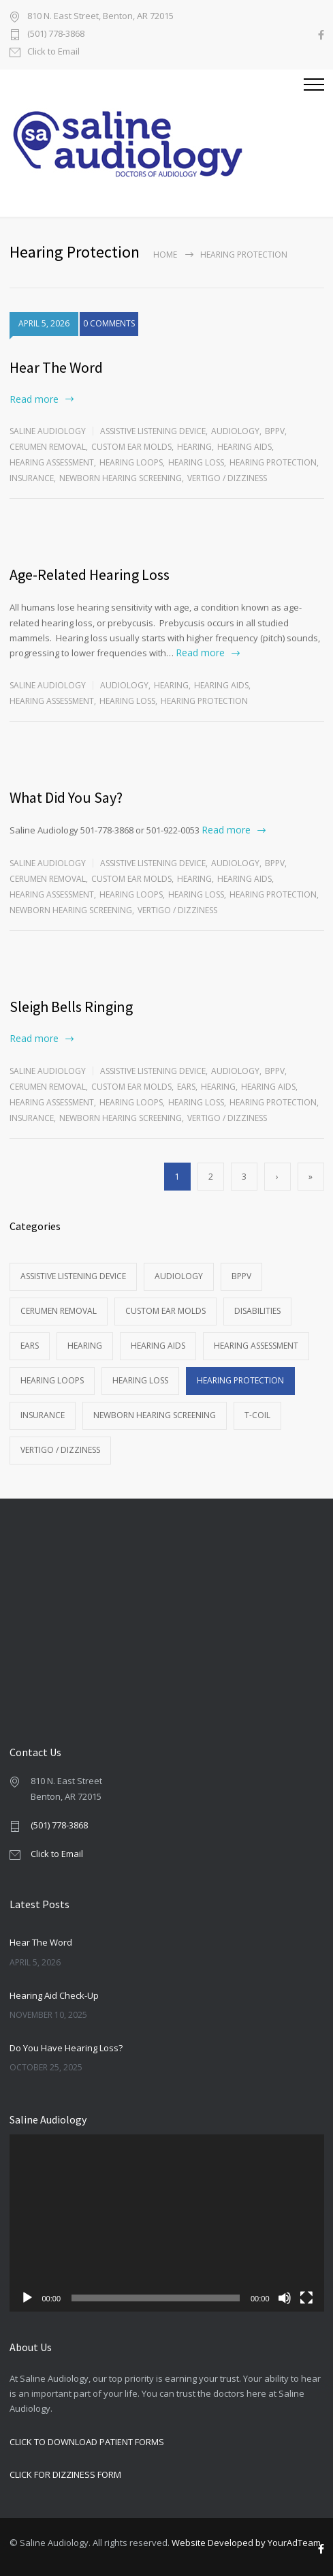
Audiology (235, 431)
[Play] (27, 2298)
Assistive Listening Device (153, 431)
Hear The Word (56, 367)
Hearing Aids (244, 447)
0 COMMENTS (109, 323)
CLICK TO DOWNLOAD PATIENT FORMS (87, 2442)
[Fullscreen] (306, 2298)
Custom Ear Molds (131, 447)
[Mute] (284, 2298)
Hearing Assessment (52, 462)
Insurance (32, 478)
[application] (167, 2223)
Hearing (194, 447)
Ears (186, 1086)
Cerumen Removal (48, 447)
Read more (34, 399)
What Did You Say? (66, 797)
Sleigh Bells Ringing (71, 1006)
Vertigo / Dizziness (227, 478)
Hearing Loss (196, 462)
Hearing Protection (273, 462)
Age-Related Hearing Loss (90, 574)
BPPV (275, 431)
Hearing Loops (131, 462)
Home (165, 254)
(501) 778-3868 (55, 34)
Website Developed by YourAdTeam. (247, 2542)
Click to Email (53, 52)
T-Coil (257, 1415)
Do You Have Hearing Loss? (66, 2048)
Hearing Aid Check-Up (54, 1995)
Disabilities (257, 1311)
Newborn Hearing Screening (120, 478)
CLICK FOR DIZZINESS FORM (65, 2474)
